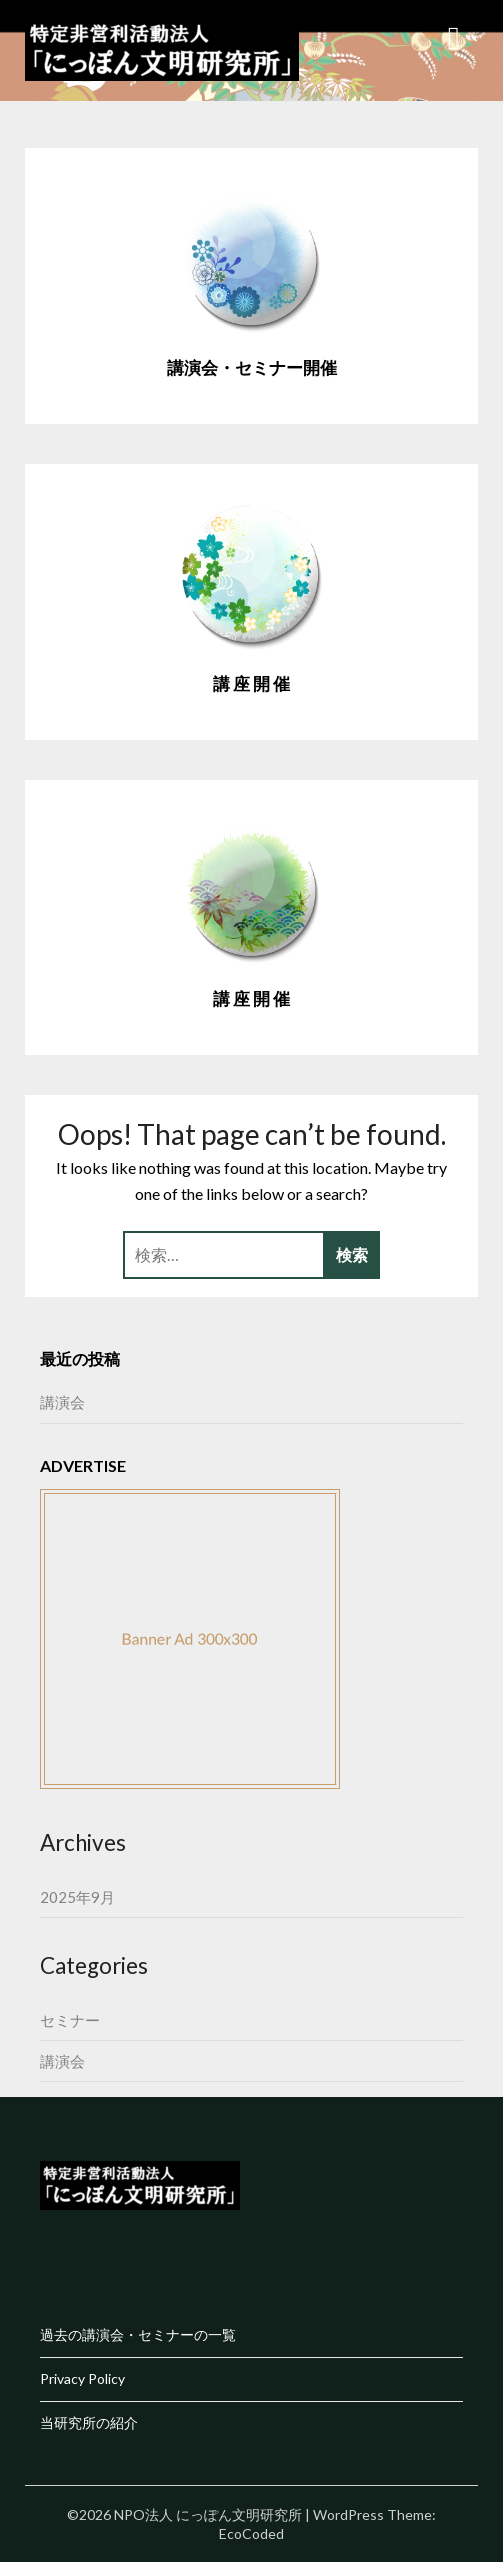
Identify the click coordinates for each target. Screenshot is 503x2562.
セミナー (70, 2020)
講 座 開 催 (251, 683)
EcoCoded (251, 2533)
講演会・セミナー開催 (252, 367)
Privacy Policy (82, 2378)
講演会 (62, 1402)
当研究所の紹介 (89, 2422)
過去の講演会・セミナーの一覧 (138, 2334)
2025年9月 (77, 1897)
